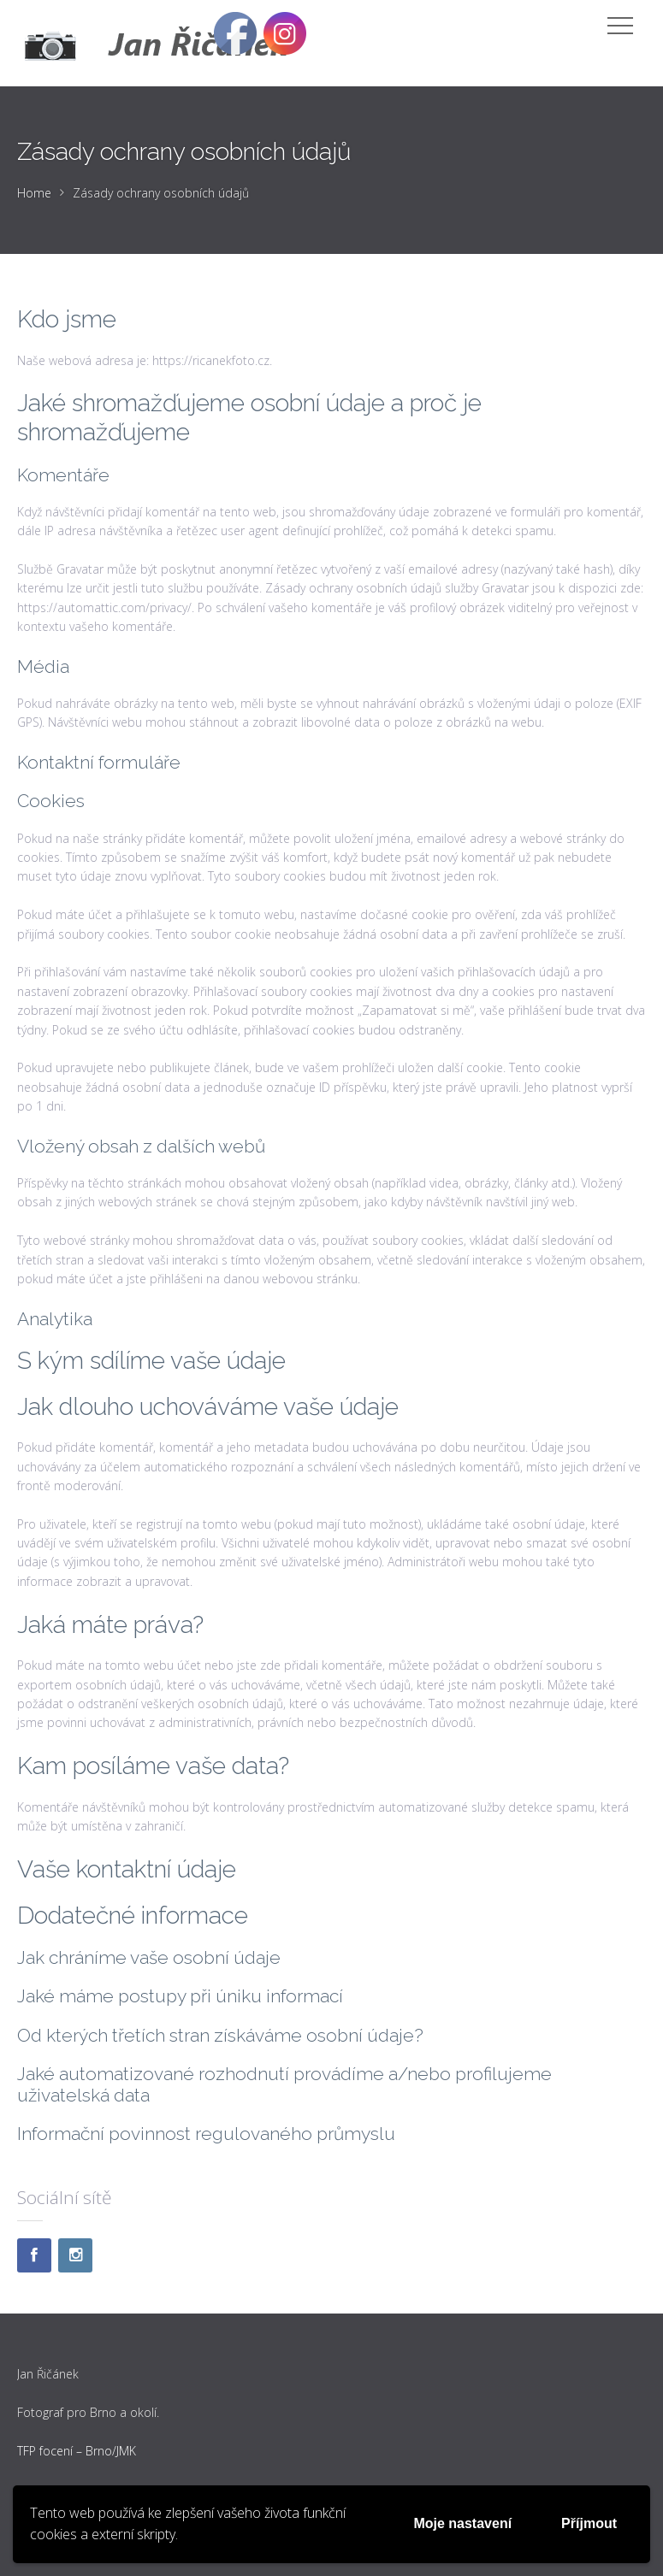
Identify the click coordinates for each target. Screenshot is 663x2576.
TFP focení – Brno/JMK (76, 2451)
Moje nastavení (462, 2523)
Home (34, 193)
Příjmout (589, 2523)
